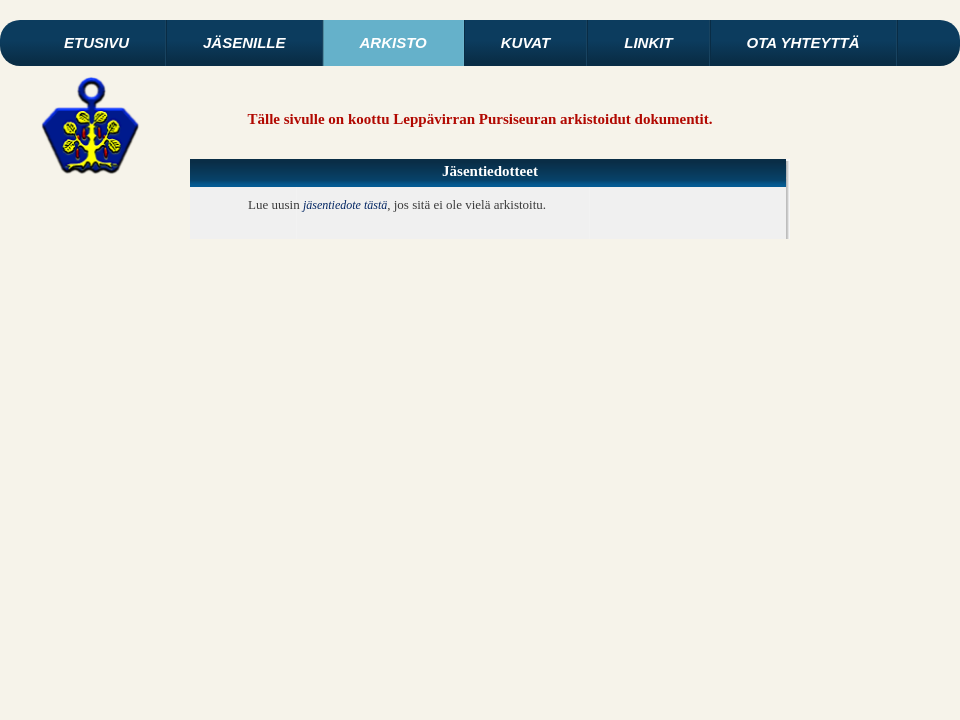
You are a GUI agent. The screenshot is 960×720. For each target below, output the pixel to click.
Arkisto (393, 42)
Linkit (648, 42)
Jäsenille (244, 42)
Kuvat (525, 42)
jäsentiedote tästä (345, 205)
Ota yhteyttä (803, 42)
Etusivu (96, 42)
